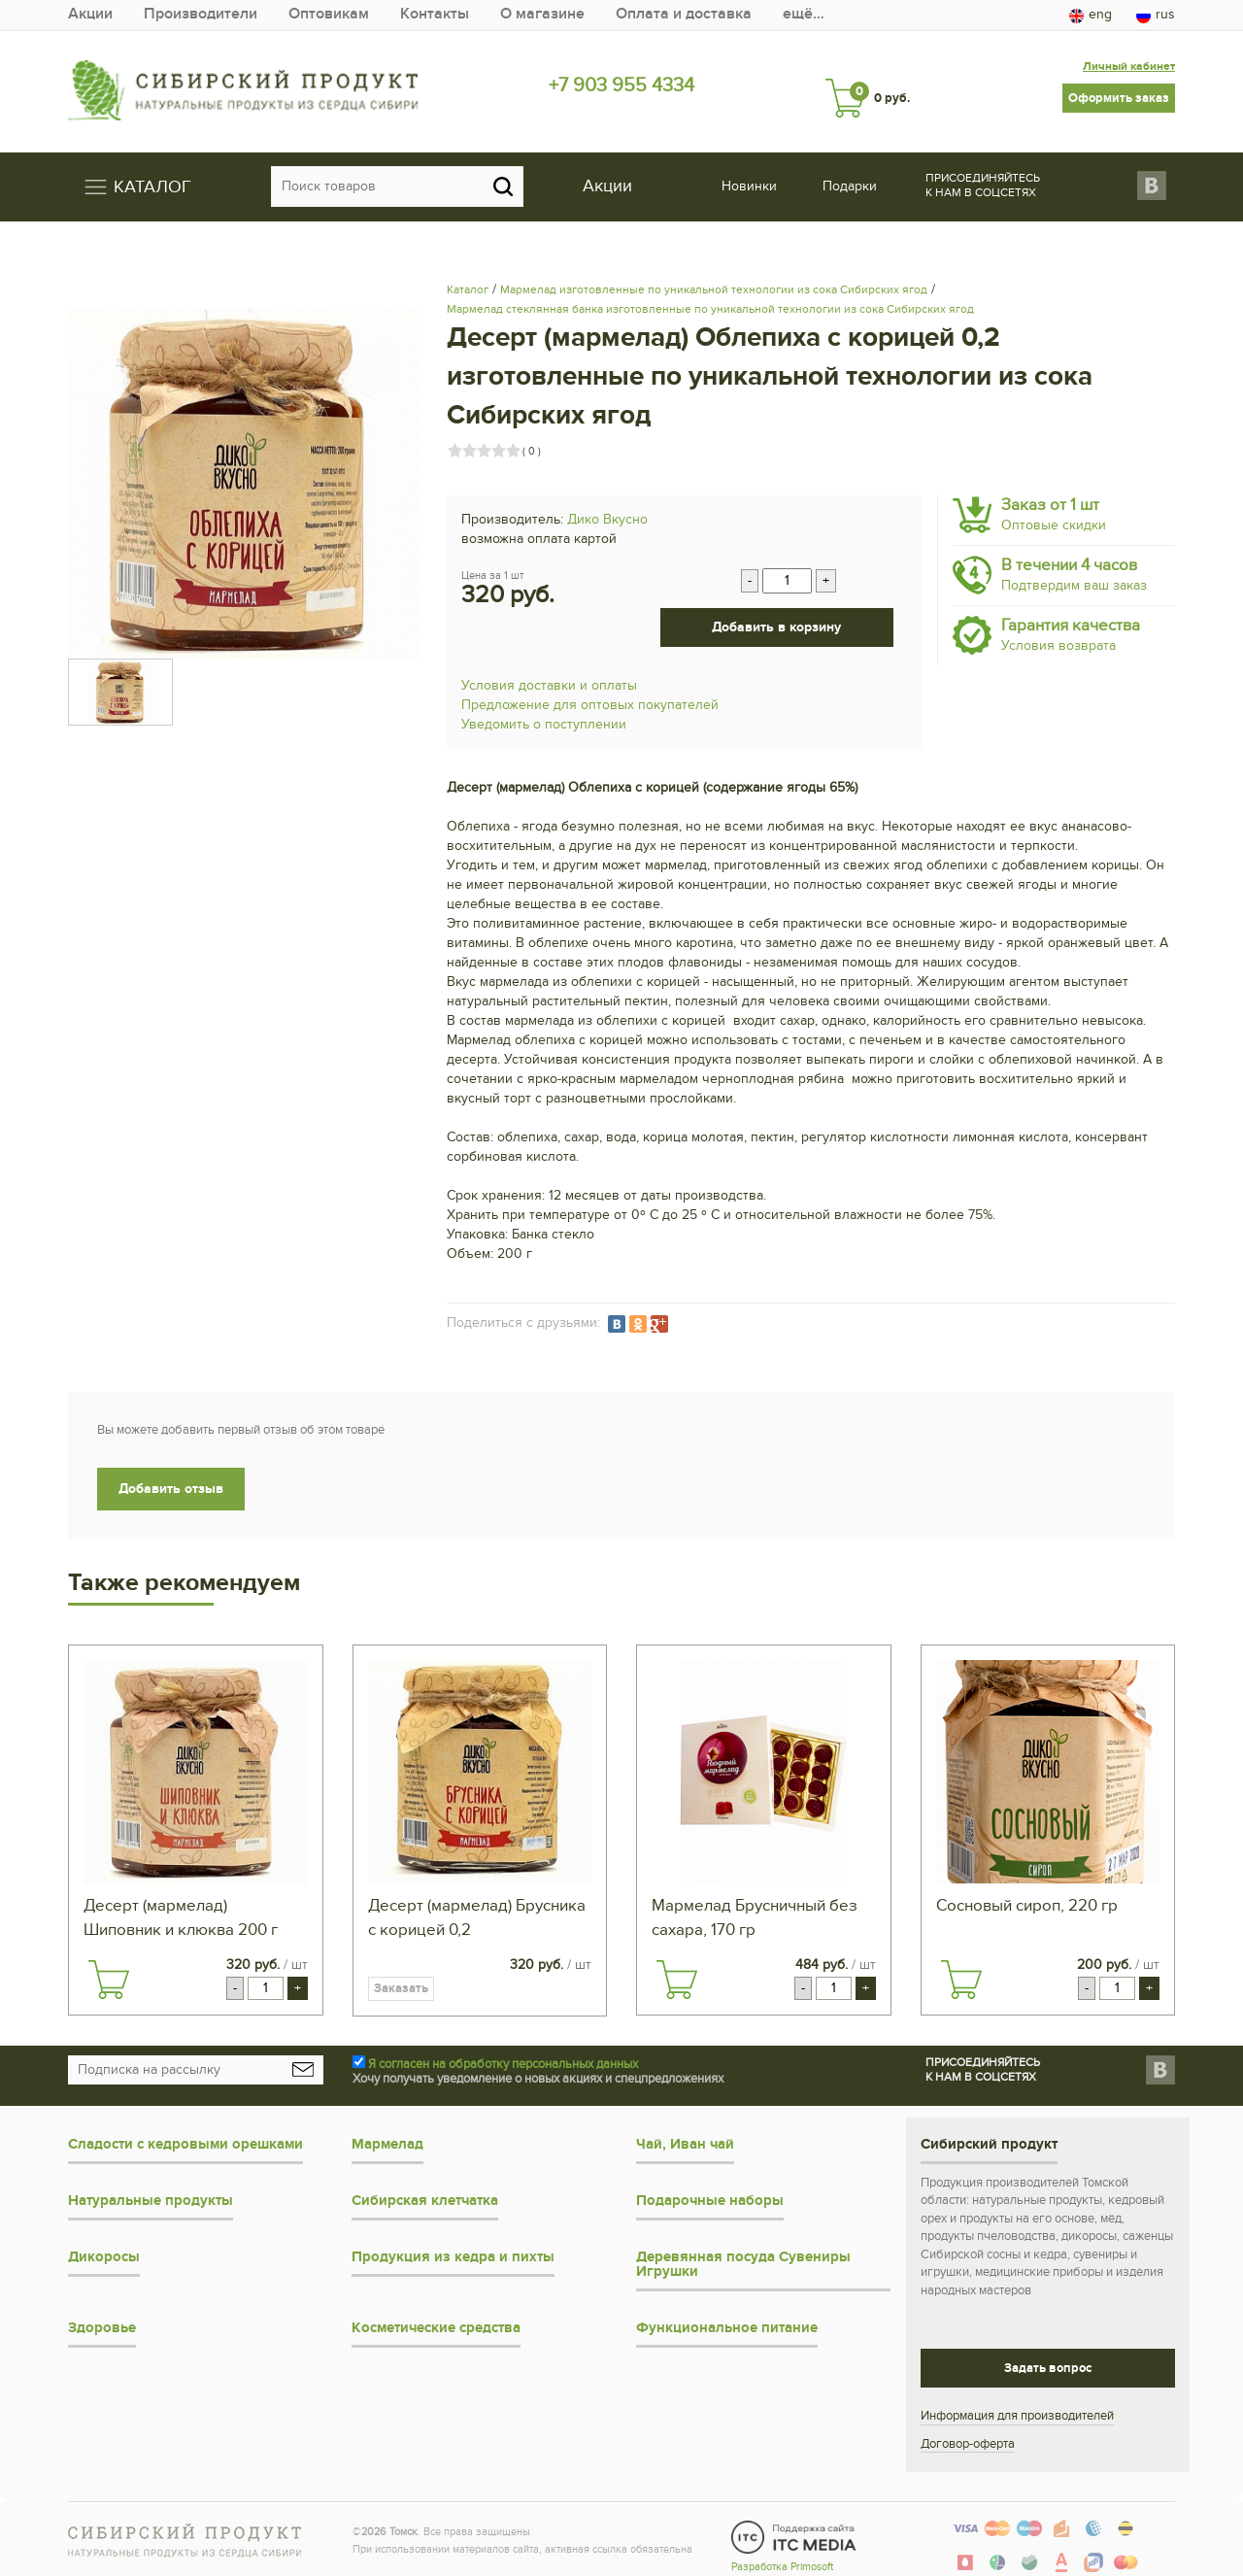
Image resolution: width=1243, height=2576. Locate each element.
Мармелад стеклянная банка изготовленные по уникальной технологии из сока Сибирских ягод (710, 307)
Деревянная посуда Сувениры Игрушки (743, 2262)
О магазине (582, 14)
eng (1090, 14)
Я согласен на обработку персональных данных (503, 2062)
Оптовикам (351, 14)
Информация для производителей (1017, 2414)
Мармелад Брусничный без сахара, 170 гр (754, 1916)
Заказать (401, 1986)
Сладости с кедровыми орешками (185, 2142)
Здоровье (102, 2326)
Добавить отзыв (170, 1486)
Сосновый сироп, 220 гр (1027, 1904)
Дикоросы (104, 2255)
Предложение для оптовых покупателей (590, 703)
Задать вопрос (1048, 2366)
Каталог (467, 287)
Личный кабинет (1121, 53)
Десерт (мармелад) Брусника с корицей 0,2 (477, 1916)
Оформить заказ (1118, 84)
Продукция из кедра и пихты (453, 2255)
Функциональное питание (727, 2326)
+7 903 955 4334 (622, 84)
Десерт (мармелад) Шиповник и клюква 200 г (181, 1916)
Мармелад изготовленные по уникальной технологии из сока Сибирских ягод (713, 287)
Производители (212, 14)
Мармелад (387, 2142)
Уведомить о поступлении (543, 722)
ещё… (868, 14)
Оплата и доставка (738, 14)
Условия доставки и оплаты (549, 683)
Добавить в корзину (776, 625)
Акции (93, 14)
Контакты (465, 14)
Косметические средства (436, 2326)
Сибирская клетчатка (425, 2198)
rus (1155, 14)
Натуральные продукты (150, 2198)
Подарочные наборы (710, 2198)
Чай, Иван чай (685, 2142)
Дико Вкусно (607, 517)
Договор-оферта (968, 2442)
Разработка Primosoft (782, 2558)
